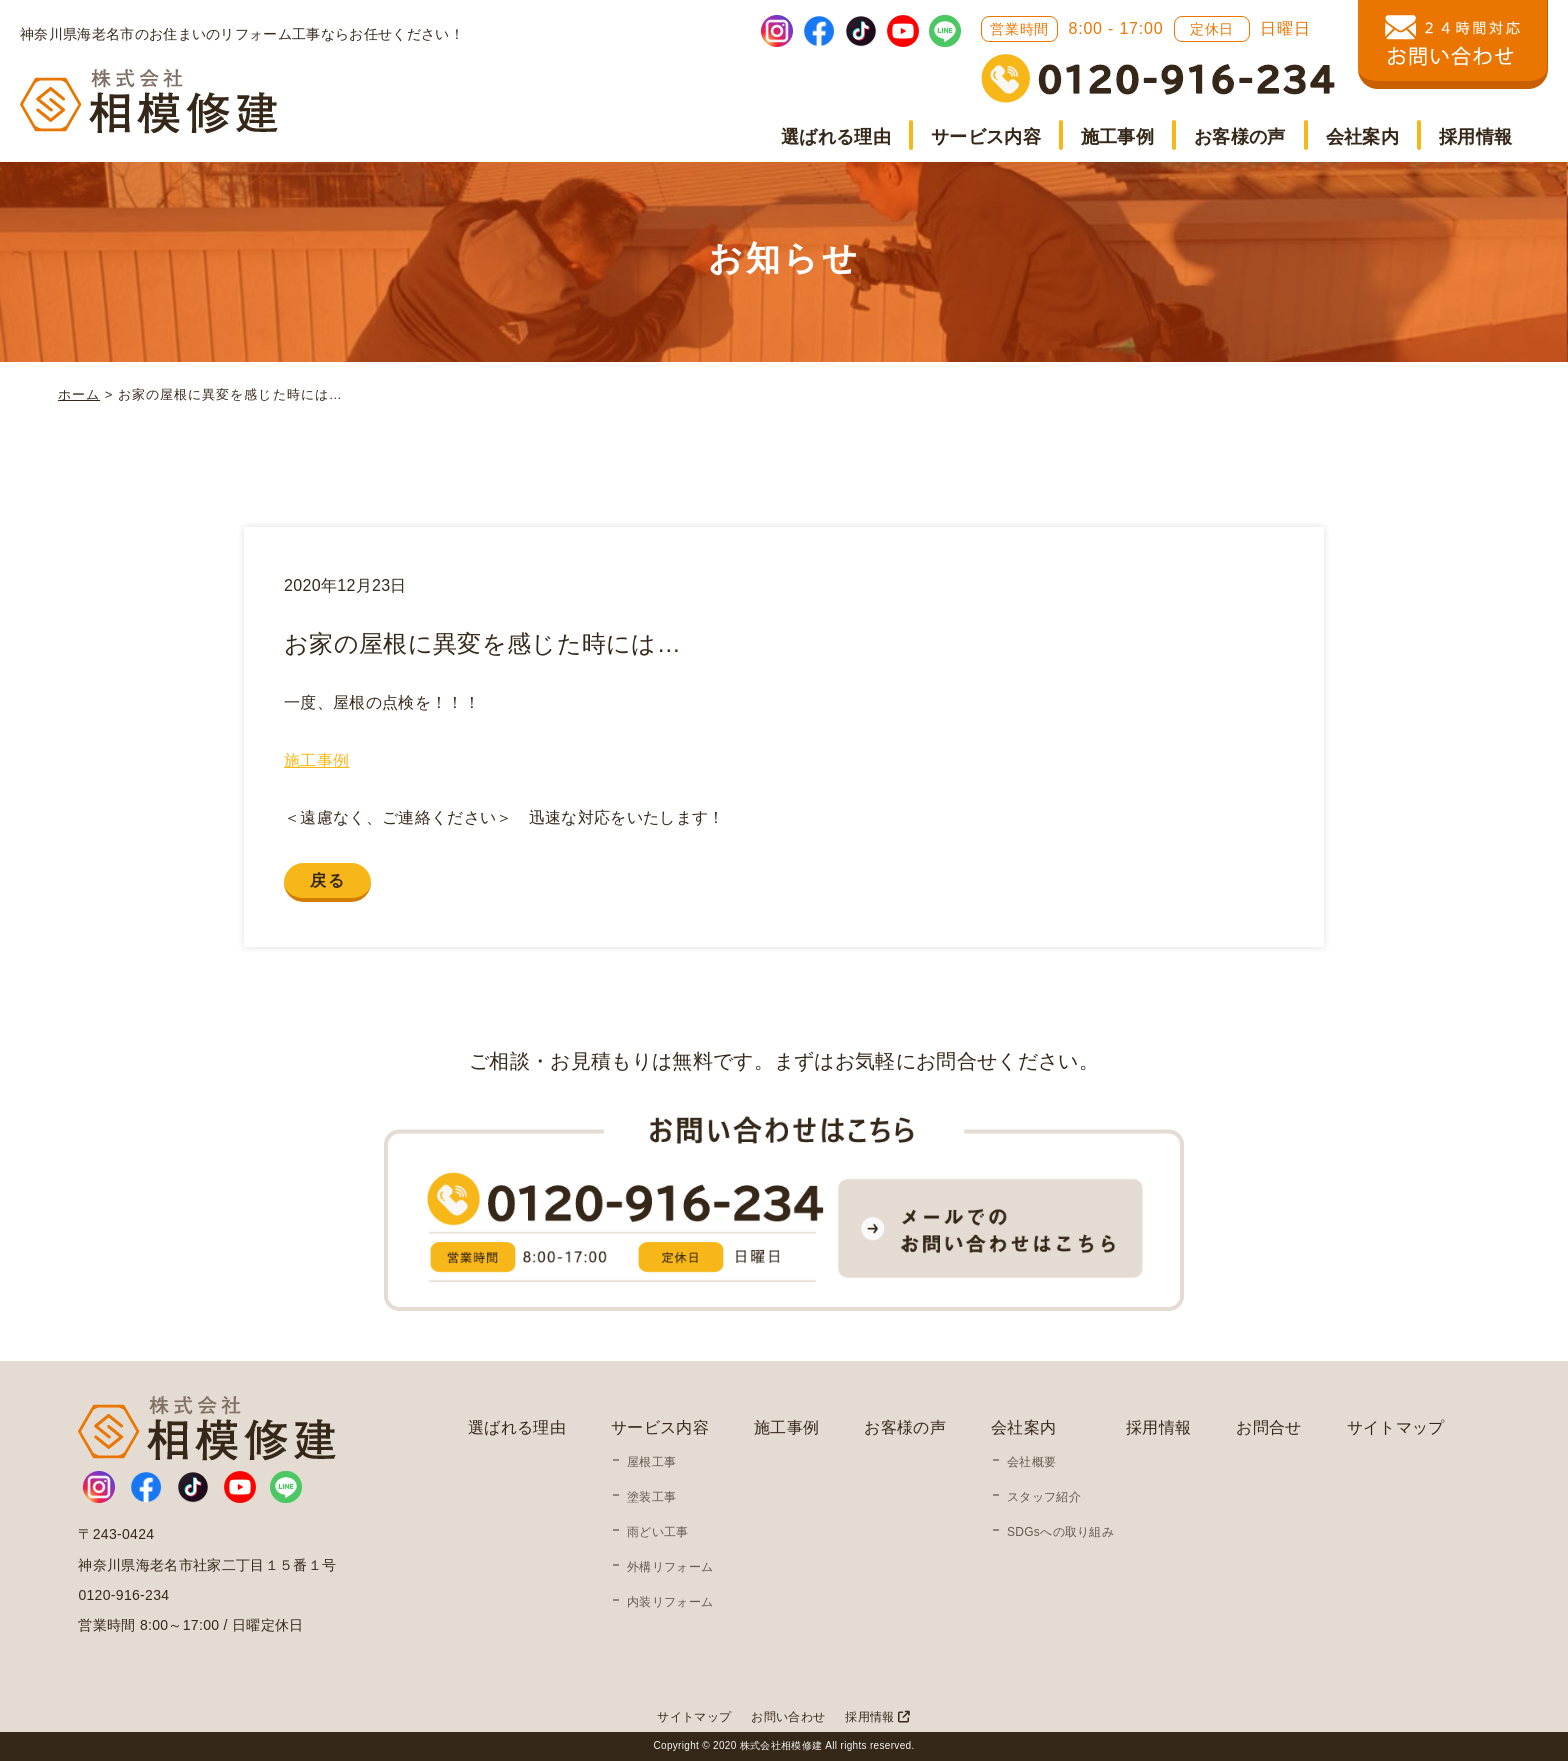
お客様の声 (1240, 137)
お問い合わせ (788, 1717)
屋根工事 (651, 1462)
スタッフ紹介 (1044, 1497)
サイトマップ (1396, 1427)
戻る (327, 880)
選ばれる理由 (836, 137)
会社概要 (1031, 1462)
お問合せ (1268, 1427)
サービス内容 (986, 137)
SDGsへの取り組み (1060, 1532)
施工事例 (1117, 137)
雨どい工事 (658, 1532)
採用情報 (1475, 137)
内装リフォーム (670, 1602)
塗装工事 (651, 1497)
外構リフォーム (670, 1567)
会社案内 (1362, 137)
